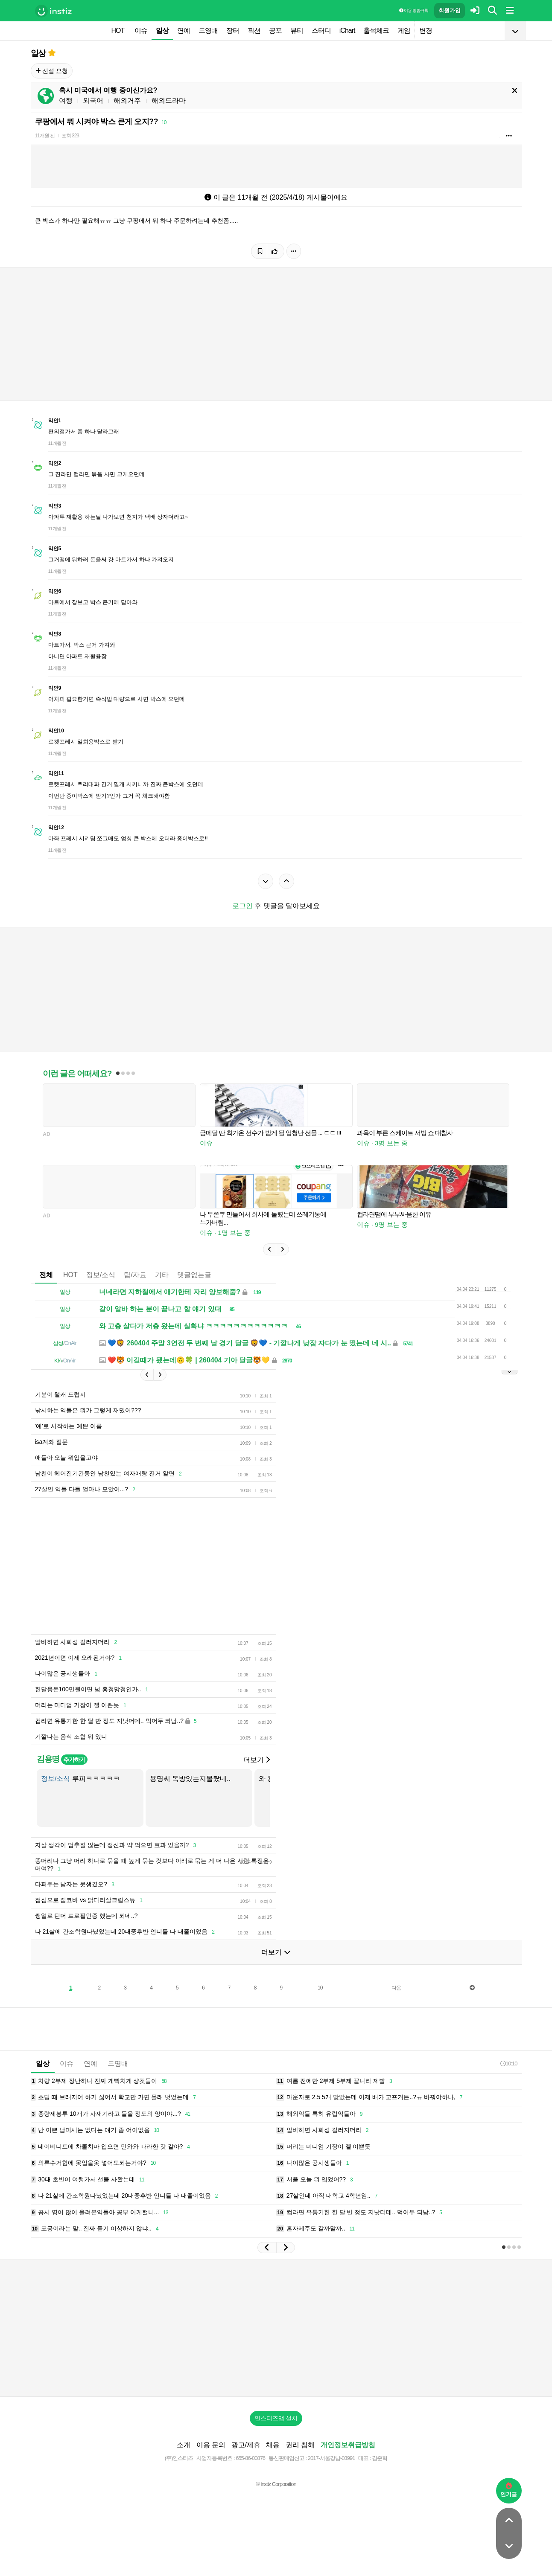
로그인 (242, 905)
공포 (275, 30)
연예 (183, 30)
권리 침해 (300, 2444)
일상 (162, 30)
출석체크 (376, 30)
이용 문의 (210, 2444)
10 (320, 1988)
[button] (269, 1249)
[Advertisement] (238, 1566)
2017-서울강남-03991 (331, 2458)
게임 (403, 30)
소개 (183, 2444)
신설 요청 (51, 70)
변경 (425, 30)
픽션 (254, 30)
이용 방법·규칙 (413, 10)
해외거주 (127, 100)
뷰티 (296, 30)
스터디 (321, 30)
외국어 (93, 100)
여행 (66, 100)
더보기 (256, 1759)
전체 (46, 1274)
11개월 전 (45, 136)
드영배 (208, 30)
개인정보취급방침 (348, 2444)
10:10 (508, 2063)
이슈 (140, 30)
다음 (396, 1988)
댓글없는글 (194, 1274)
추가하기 (74, 1759)
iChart (347, 30)
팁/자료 (135, 1274)
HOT (118, 30)
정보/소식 (100, 1274)
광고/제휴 (245, 2444)
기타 (162, 1274)
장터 (232, 30)
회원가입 (449, 10)
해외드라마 (169, 100)
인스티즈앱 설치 (276, 2418)
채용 (273, 2444)
